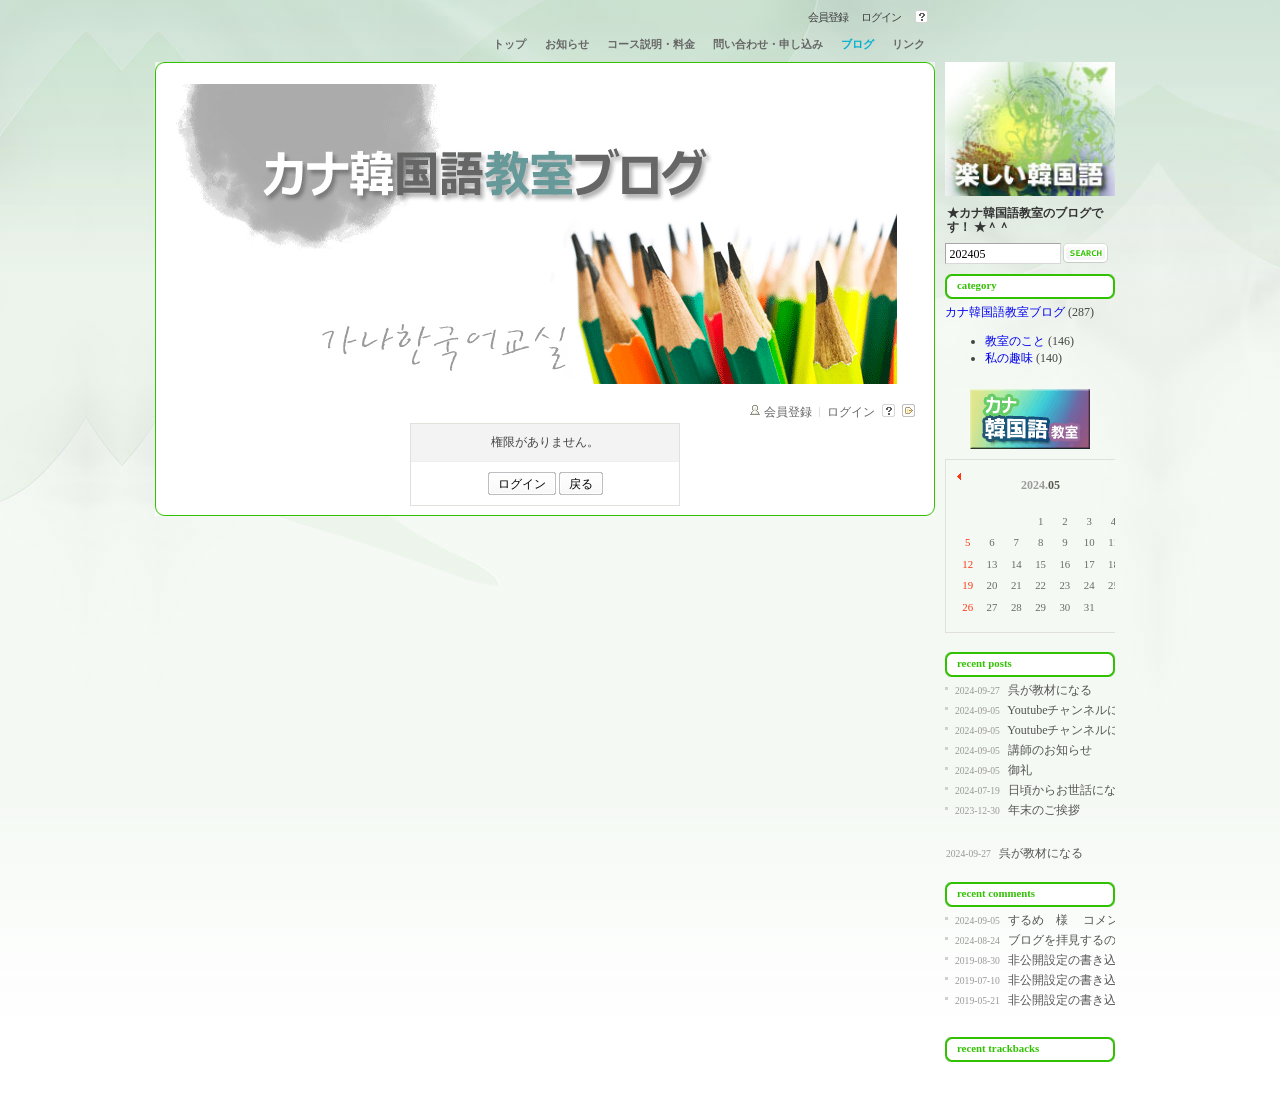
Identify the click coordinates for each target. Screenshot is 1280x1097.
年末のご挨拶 (1044, 810)
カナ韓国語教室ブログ (1006, 312)
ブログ (857, 44)
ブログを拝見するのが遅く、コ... (1096, 940)
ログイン (881, 17)
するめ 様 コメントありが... (1092, 920)
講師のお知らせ (1050, 750)
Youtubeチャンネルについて (1081, 710)
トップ (509, 44)
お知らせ (567, 44)
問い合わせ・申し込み (768, 44)
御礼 (1020, 770)
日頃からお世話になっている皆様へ (1104, 790)
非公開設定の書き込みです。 (1086, 960)
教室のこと (1015, 341)
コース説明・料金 (651, 44)
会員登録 (828, 17)
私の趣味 (1009, 358)
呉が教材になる (1050, 690)
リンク (908, 44)
